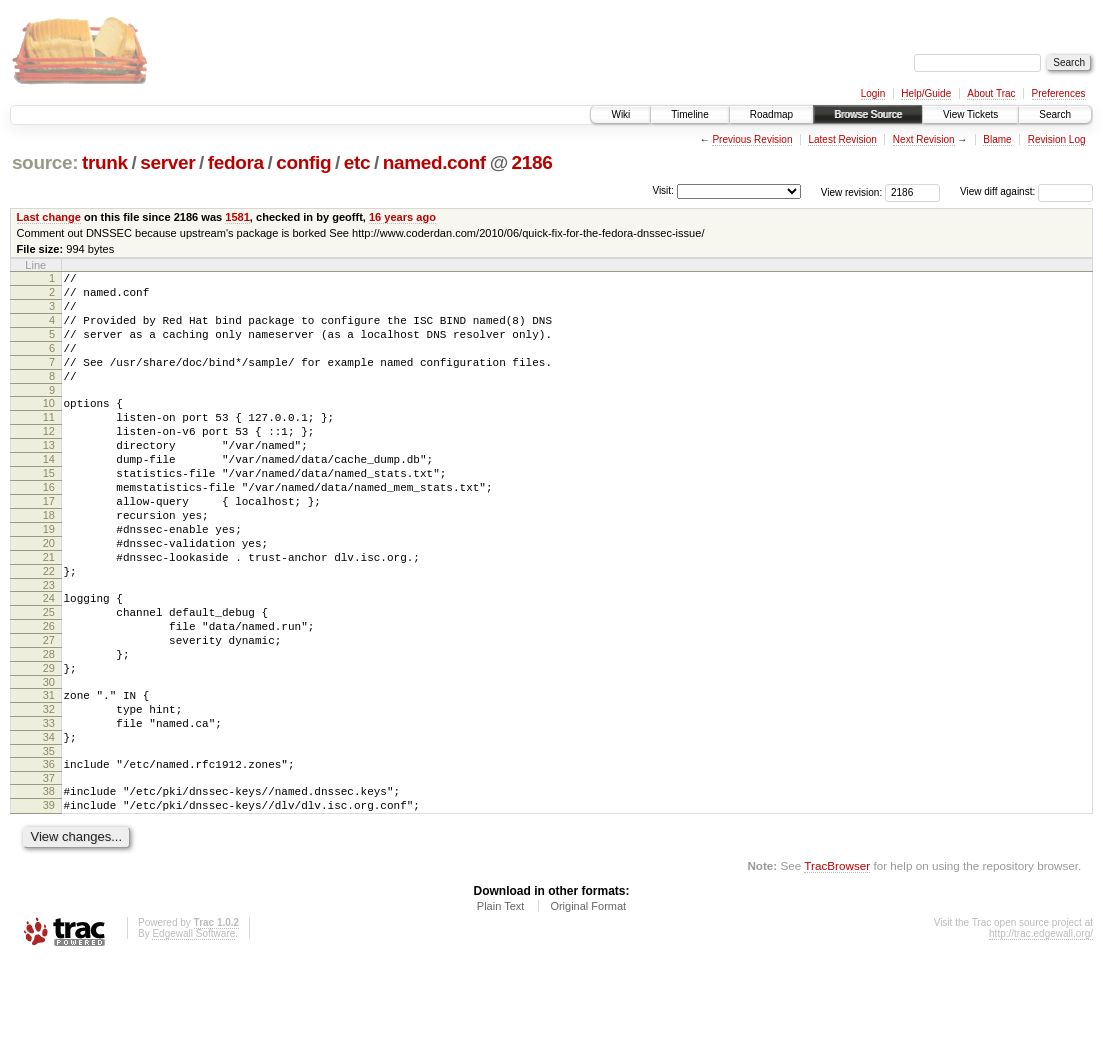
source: (45, 162)
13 (49, 478)
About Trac (991, 93)
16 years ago (402, 217)
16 (49, 529)
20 (49, 597)
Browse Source (868, 114)
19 (49, 580)
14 (49, 495)
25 (49, 678)
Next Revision (924, 139)
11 (49, 444)
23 (49, 648)
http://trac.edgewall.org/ (1041, 1035)
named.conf (434, 162)
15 (49, 512)
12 (49, 461)
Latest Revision (842, 139)
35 (49, 844)
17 (49, 546)
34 (49, 827)
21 (49, 614)
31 (49, 776)
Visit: (663, 190)
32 (49, 793)
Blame (997, 139)
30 (49, 763)
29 (49, 746)
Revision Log (1057, 139)
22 (49, 631)
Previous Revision (752, 139)
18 (49, 563)
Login (873, 93)
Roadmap (771, 114)
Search (1055, 114)
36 (49, 857)
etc (357, 162)
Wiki (620, 114)
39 (49, 904)
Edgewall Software (193, 1035)
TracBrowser (837, 967)
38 (49, 887)
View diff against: (1026, 191)
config (303, 162)
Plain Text (501, 1008)
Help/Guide (926, 93)
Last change (49, 217)
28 (49, 729)
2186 (532, 162)
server (167, 162)
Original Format (588, 1008)
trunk (105, 162)
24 (49, 661)
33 (49, 810)
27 (49, 712)
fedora (236, 162)
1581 (237, 217)
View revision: (852, 191)
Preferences (1059, 93)
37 (49, 874)
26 (49, 695)
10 (49, 427)
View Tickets (970, 114)
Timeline (689, 114)
